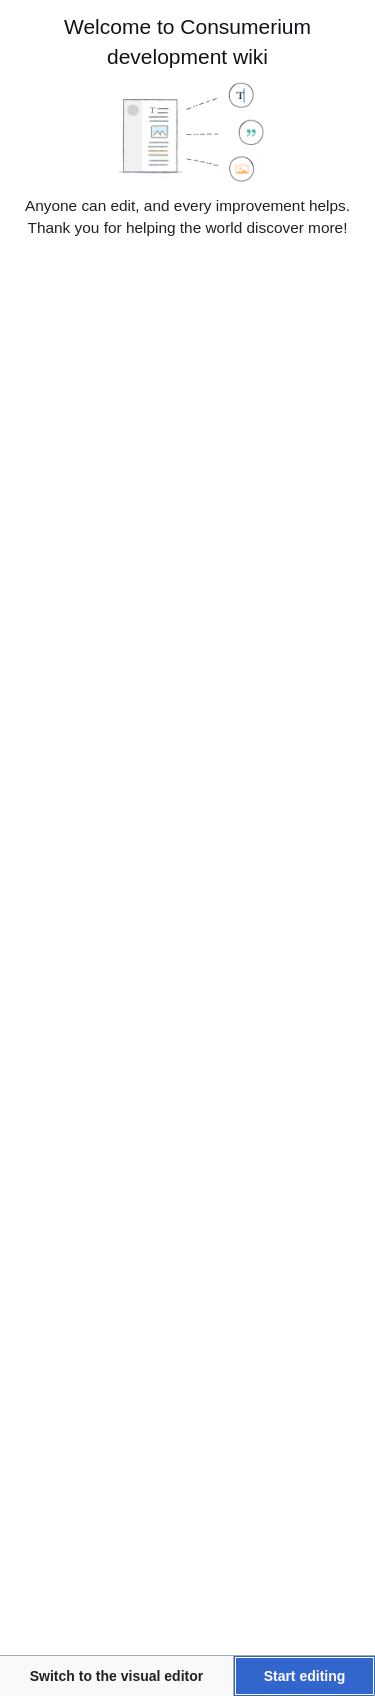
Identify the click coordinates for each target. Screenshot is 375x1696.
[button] (116, 1676)
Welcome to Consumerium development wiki (187, 41)
